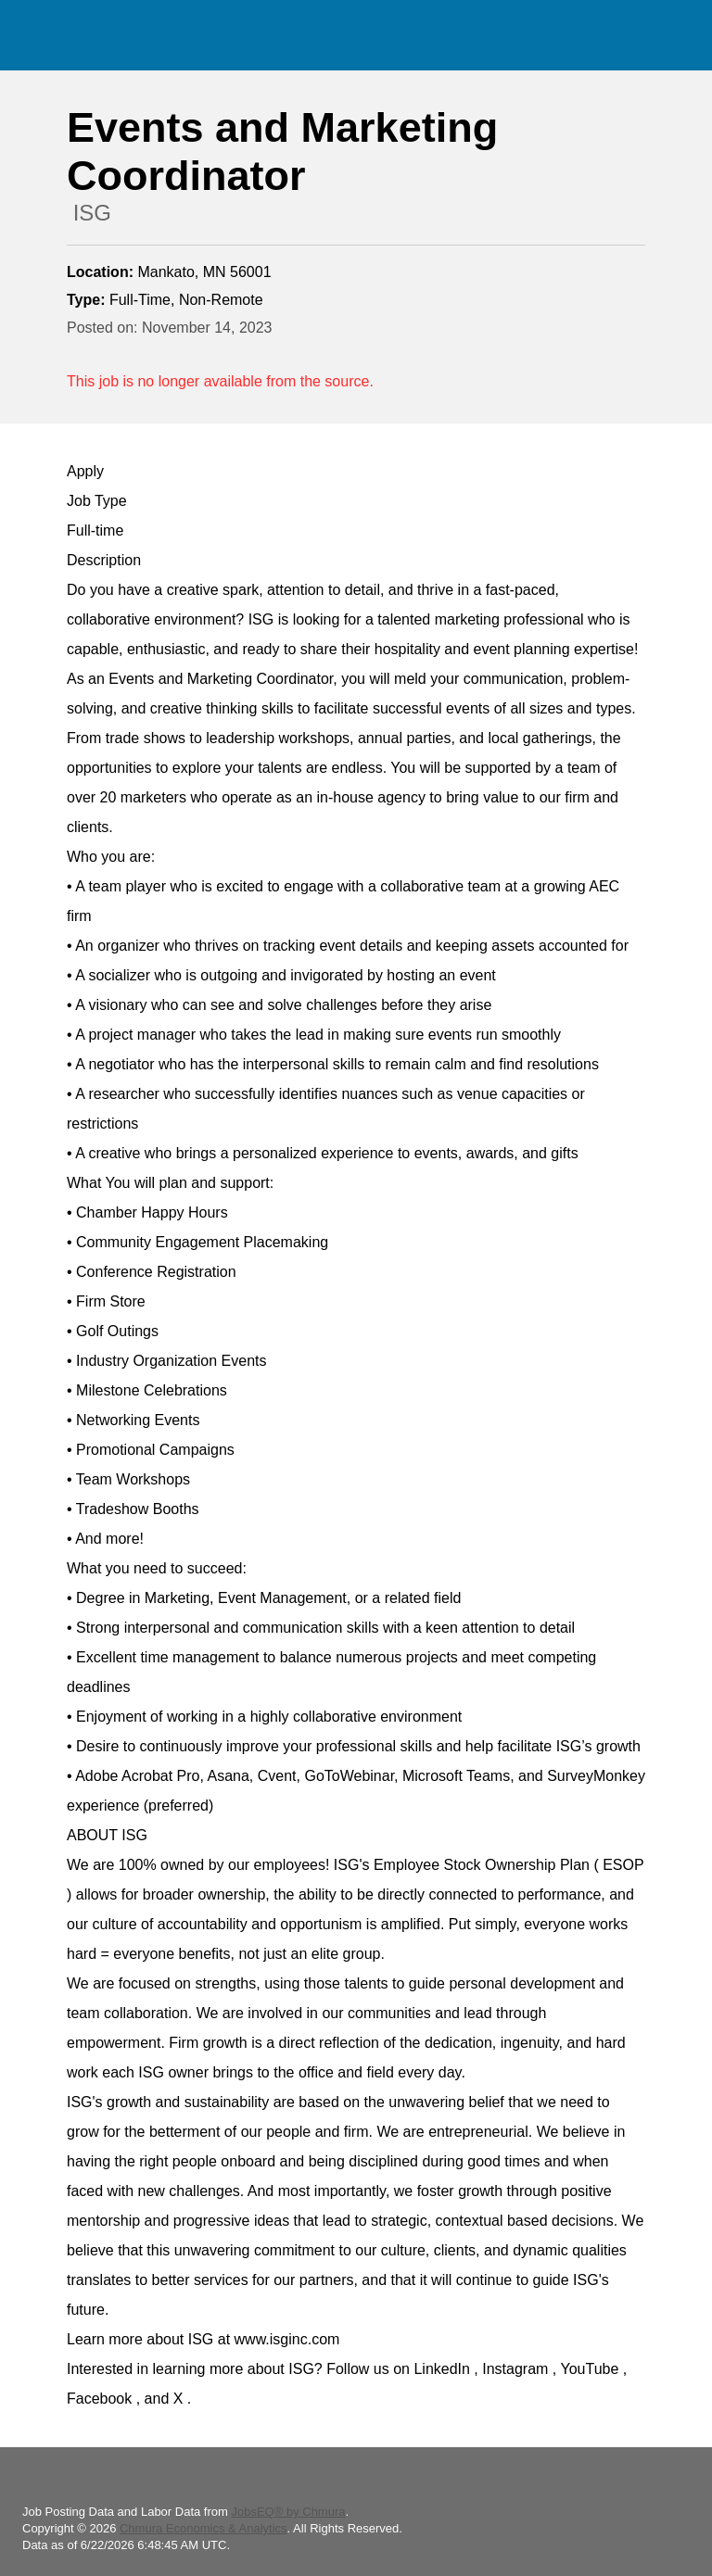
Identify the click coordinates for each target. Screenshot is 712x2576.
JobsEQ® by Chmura (288, 2512)
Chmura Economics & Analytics (203, 2528)
